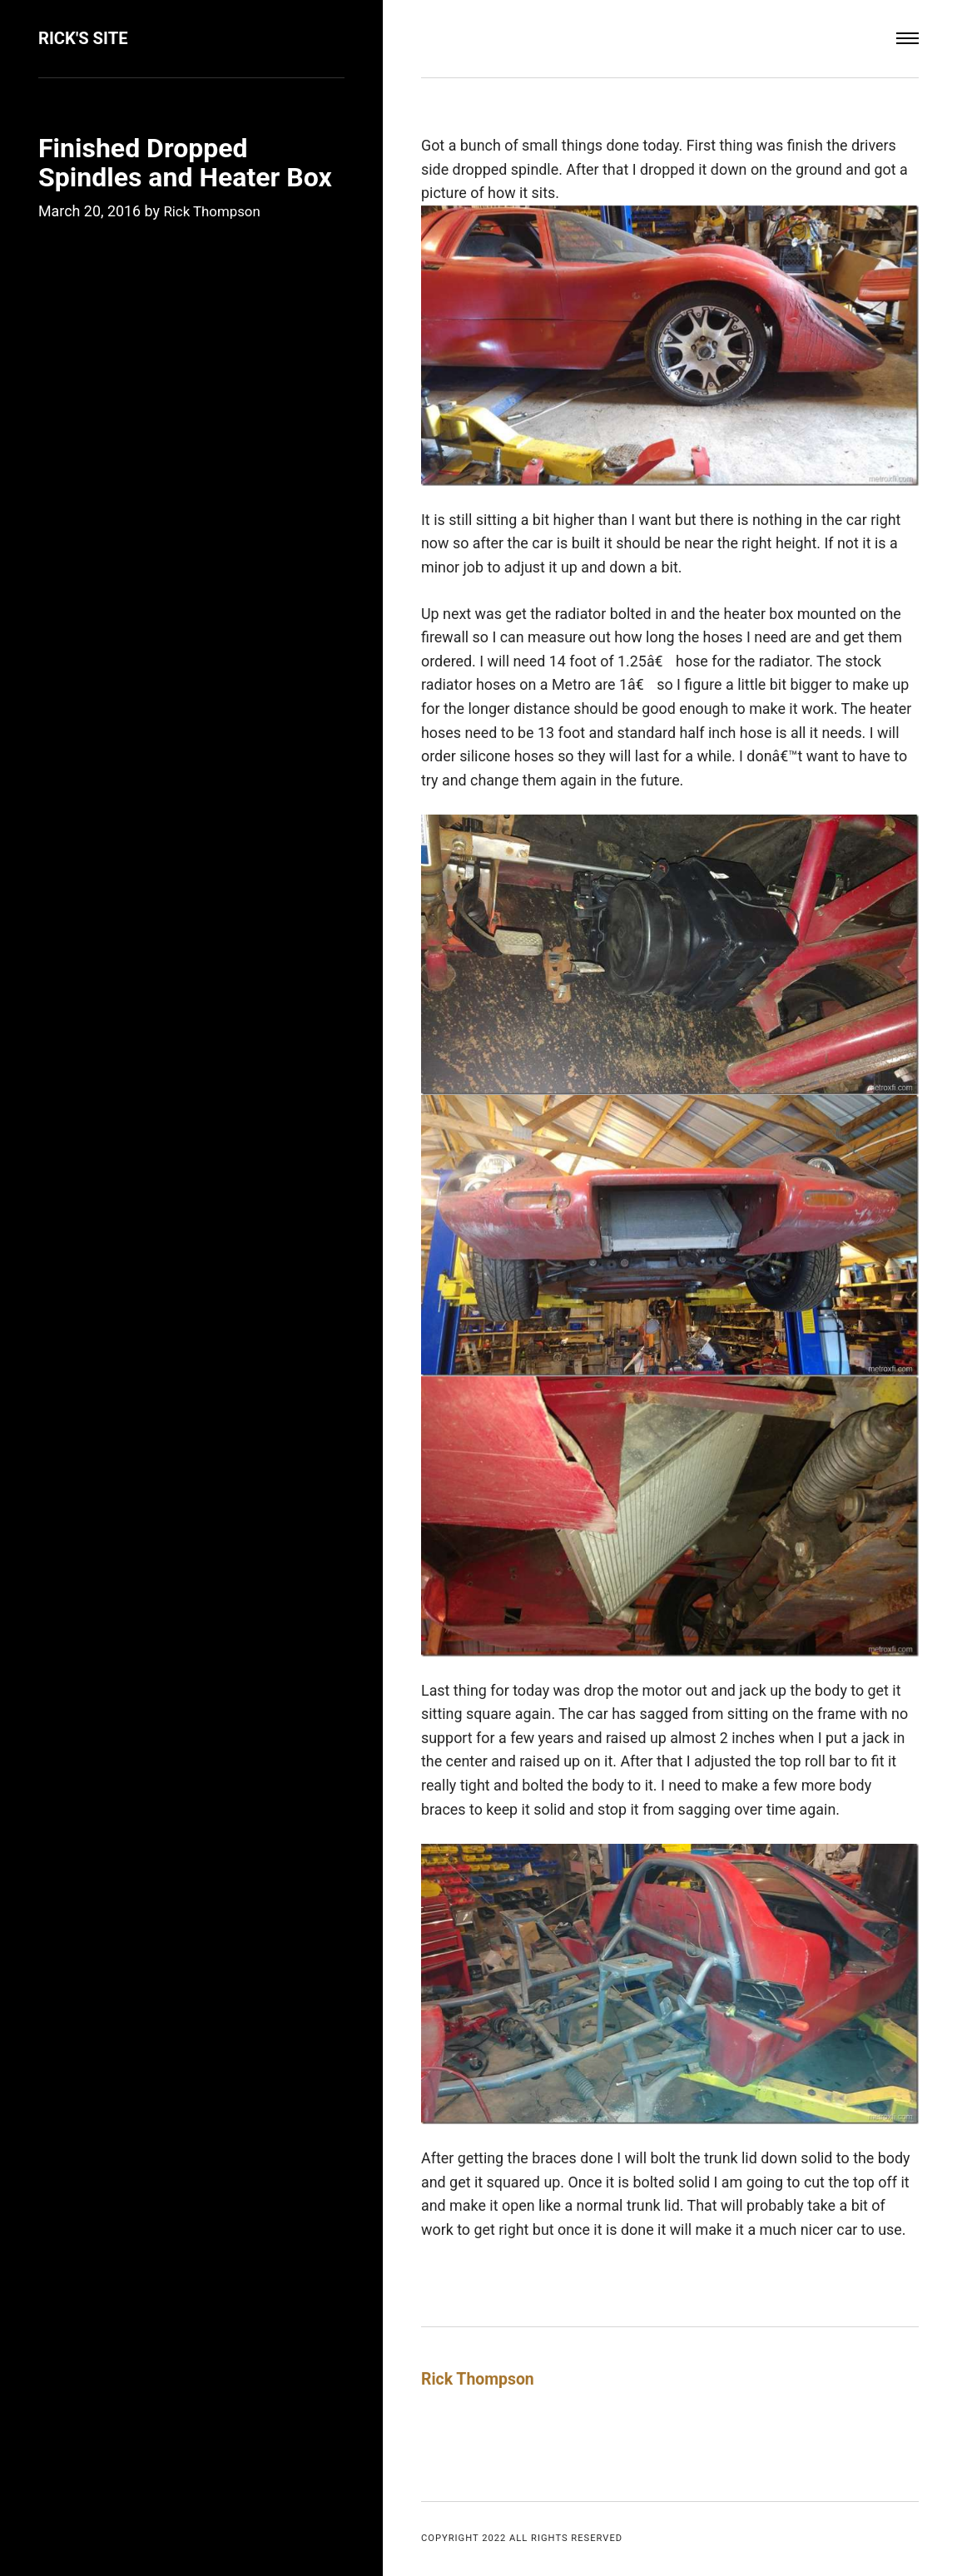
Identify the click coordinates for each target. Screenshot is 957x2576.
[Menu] (907, 39)
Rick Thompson (214, 211)
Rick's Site (85, 37)
